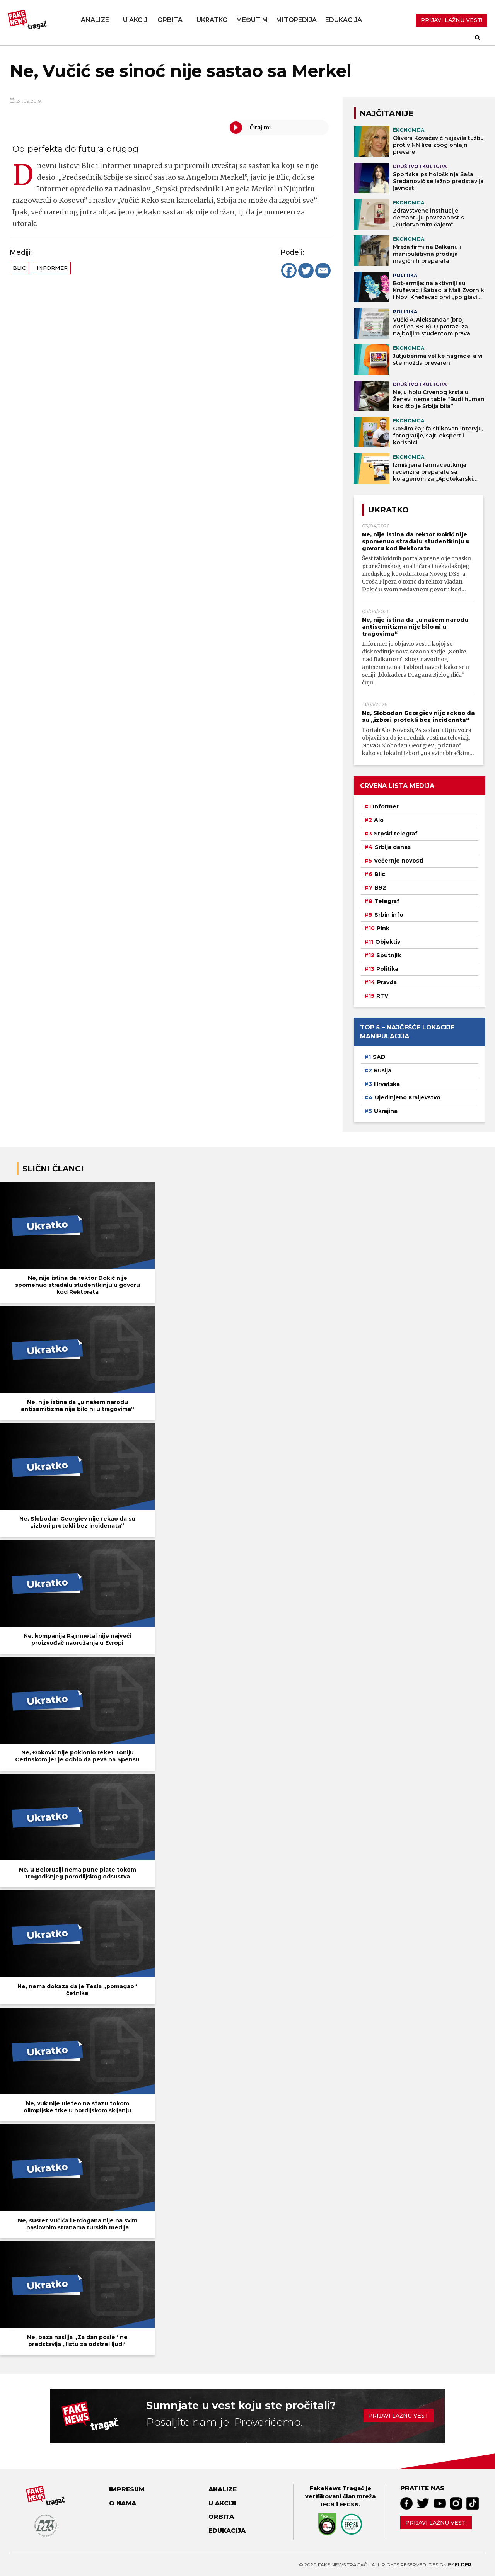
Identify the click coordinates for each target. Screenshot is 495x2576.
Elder (463, 2564)
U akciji (136, 20)
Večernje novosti (398, 860)
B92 (380, 887)
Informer (52, 268)
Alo (379, 820)
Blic (19, 268)
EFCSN (349, 2504)
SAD (379, 1056)
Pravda (387, 982)
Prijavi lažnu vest (398, 2415)
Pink (383, 928)
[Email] (323, 270)
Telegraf (386, 901)
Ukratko (212, 20)
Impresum (127, 2489)
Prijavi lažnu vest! (436, 2522)
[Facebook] (289, 270)
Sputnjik (388, 955)
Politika (387, 968)
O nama (122, 2503)
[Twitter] (306, 270)
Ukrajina (386, 1111)
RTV (382, 995)
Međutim (252, 20)
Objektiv (387, 941)
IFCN (328, 2504)
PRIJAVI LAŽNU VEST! (451, 20)
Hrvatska (387, 1083)
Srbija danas (393, 847)
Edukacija (343, 20)
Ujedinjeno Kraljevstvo (407, 1097)
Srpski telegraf (396, 833)
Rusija (382, 1070)
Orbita (170, 20)
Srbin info (388, 914)
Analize (95, 20)
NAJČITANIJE (386, 113)
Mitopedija (296, 20)
